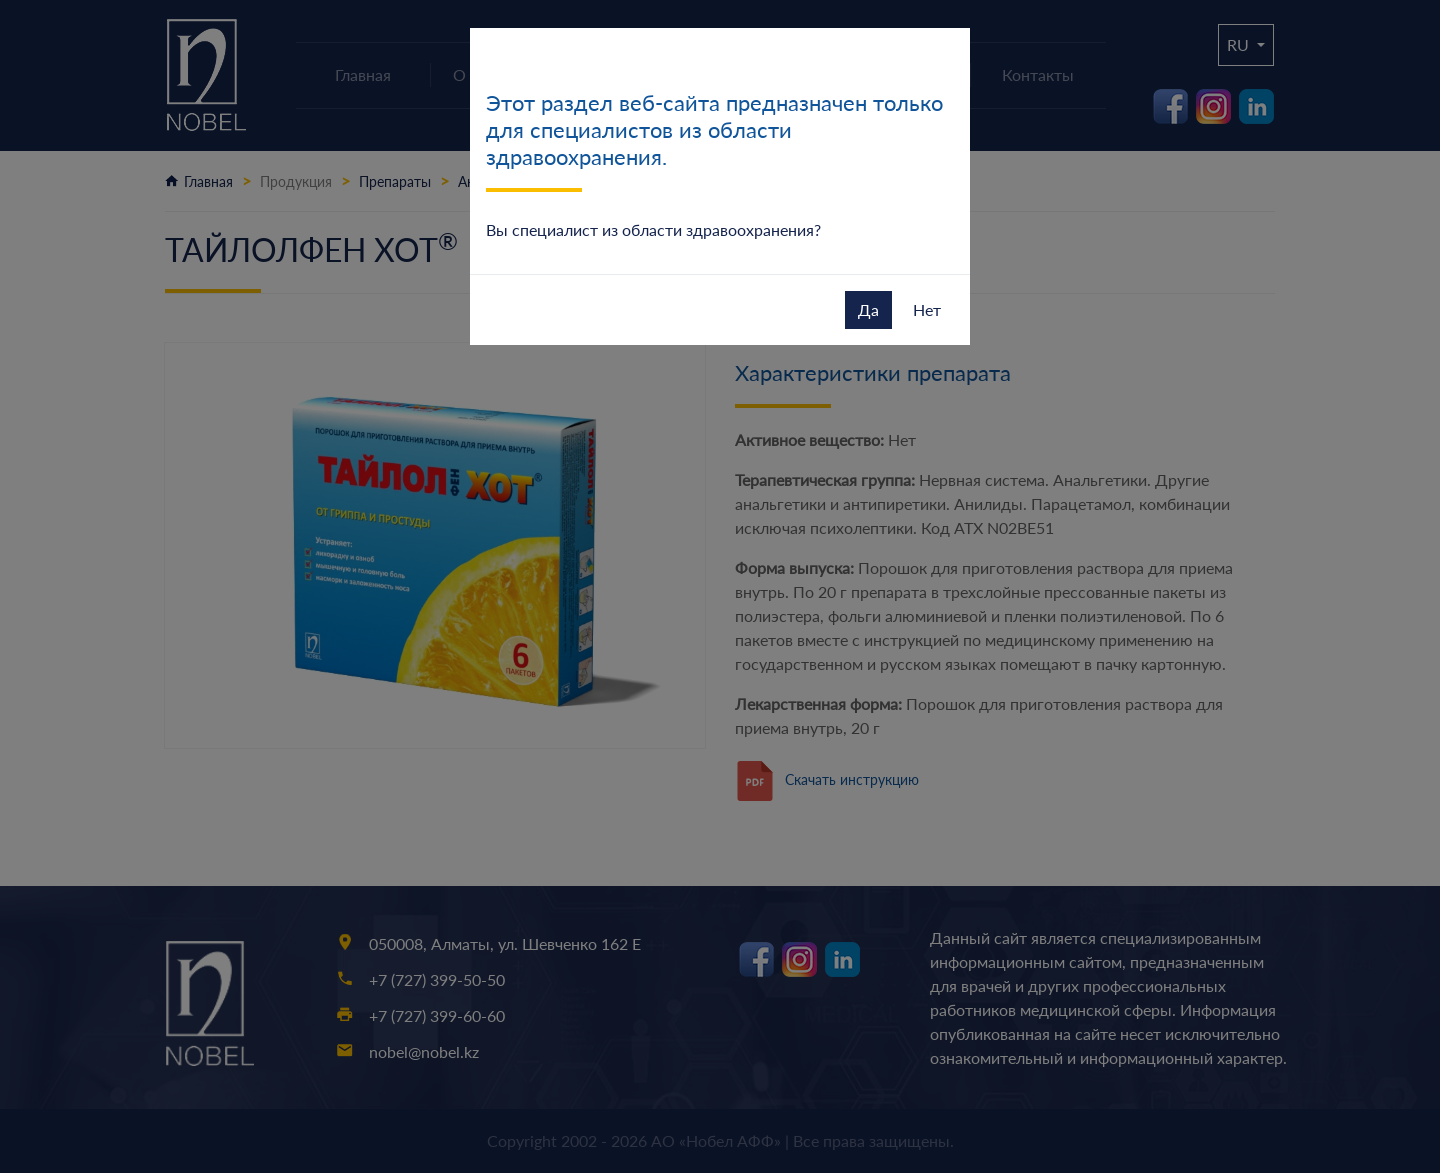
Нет (927, 309)
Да (868, 309)
